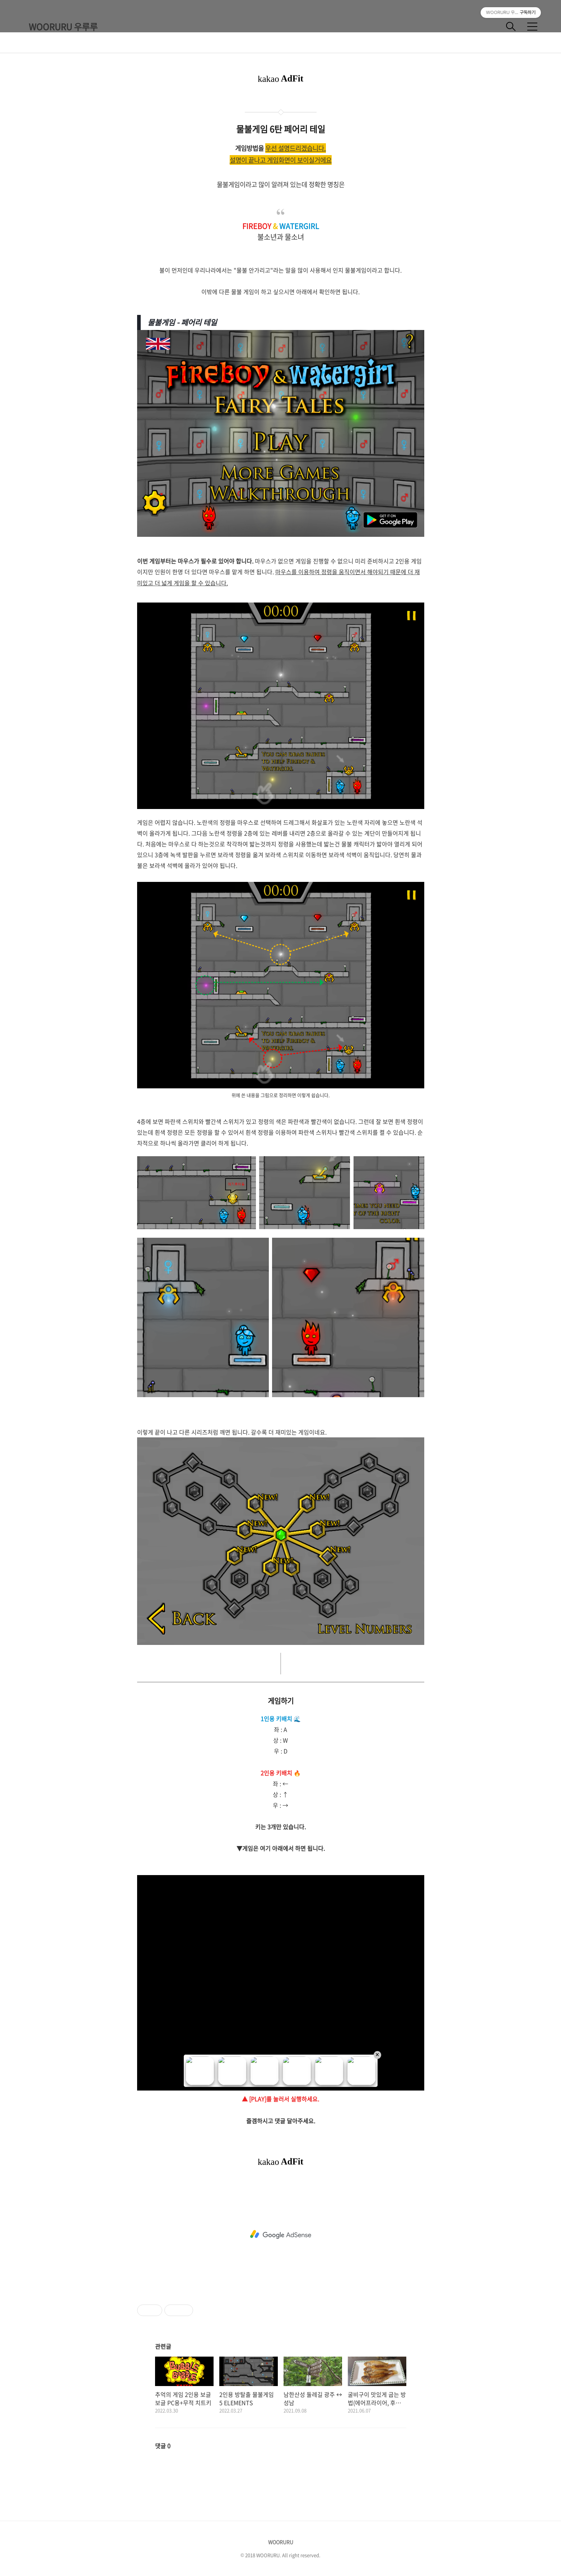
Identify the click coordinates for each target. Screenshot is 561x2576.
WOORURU (280, 2541)
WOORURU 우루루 (63, 26)
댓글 (162, 2445)
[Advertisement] (280, 2234)
